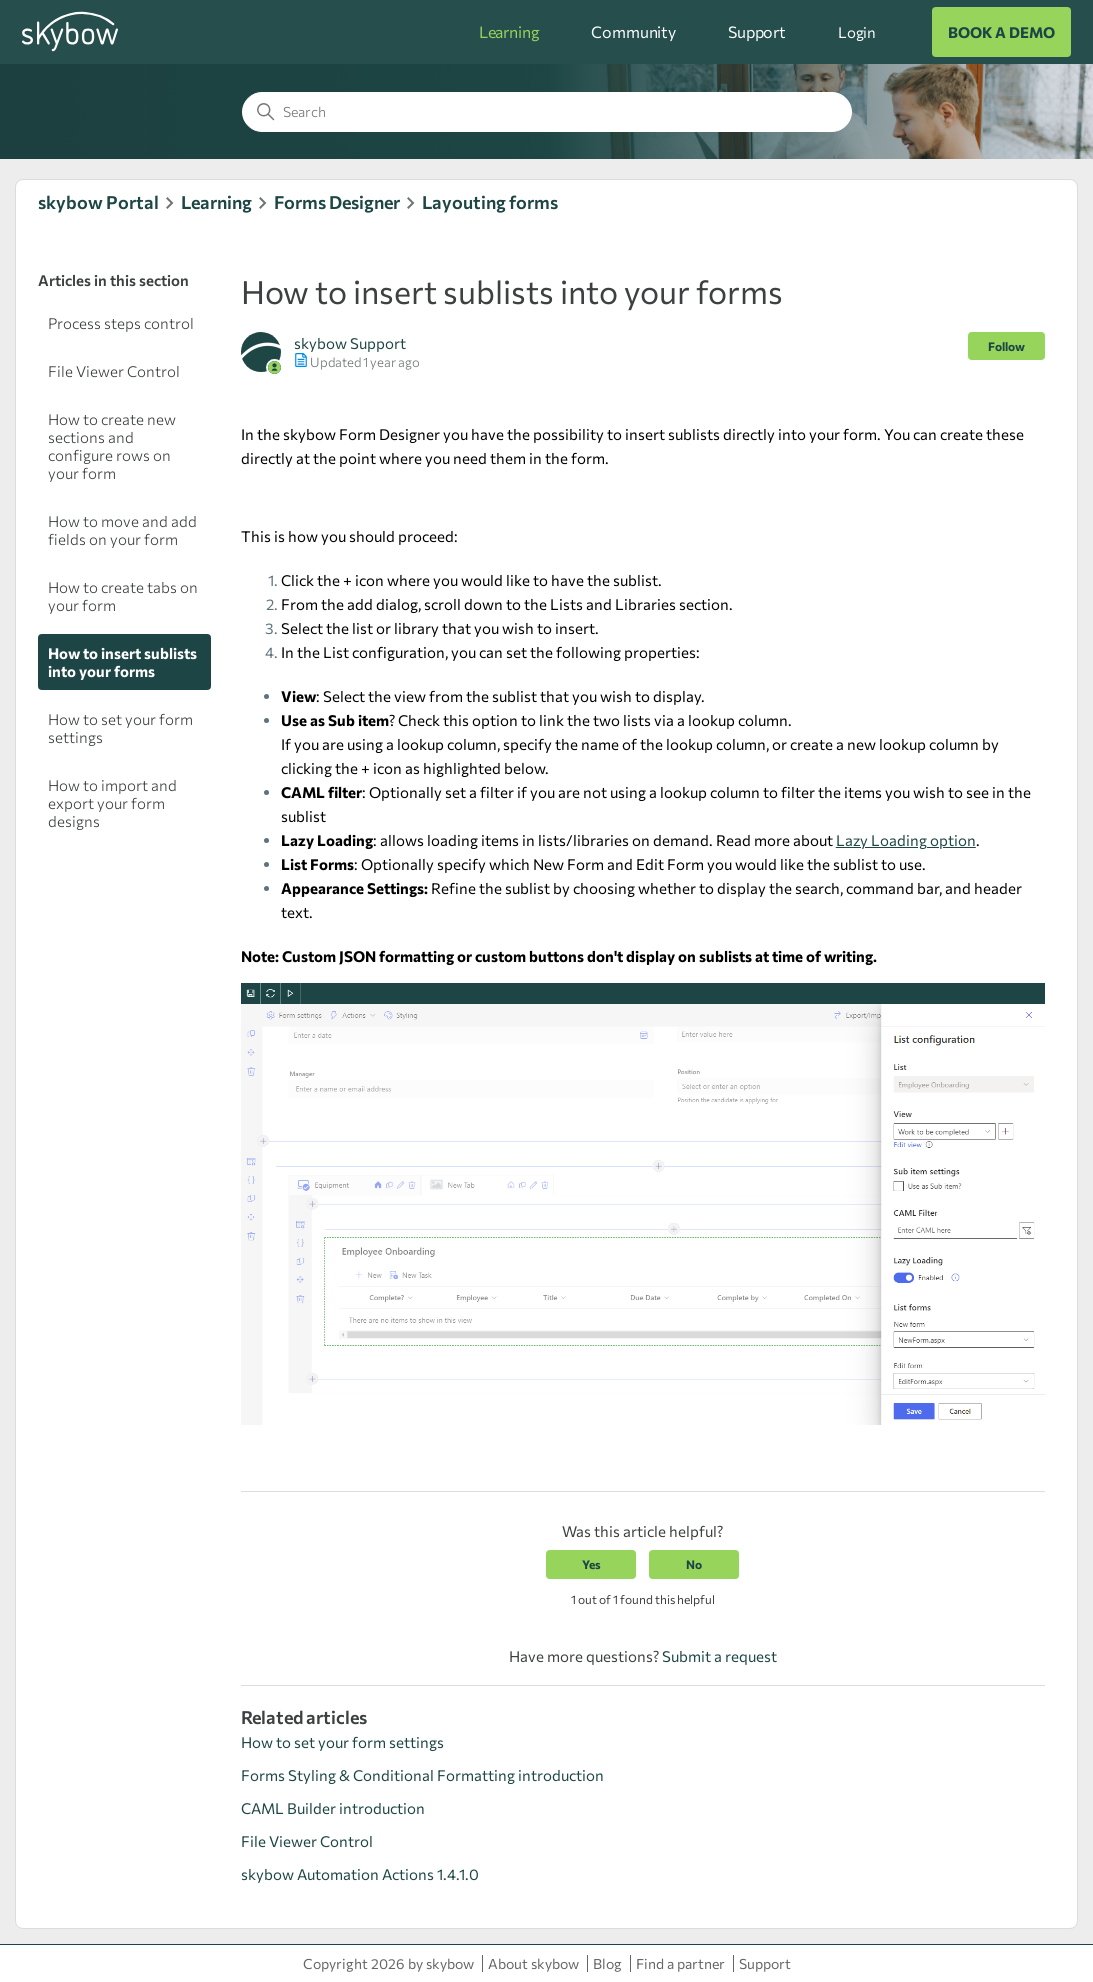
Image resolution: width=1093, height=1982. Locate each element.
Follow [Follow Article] (1006, 346)
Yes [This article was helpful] (591, 1564)
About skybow (533, 1963)
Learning (509, 31)
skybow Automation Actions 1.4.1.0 (360, 1874)
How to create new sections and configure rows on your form (112, 446)
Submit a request (719, 1656)
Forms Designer (337, 202)
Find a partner (680, 1963)
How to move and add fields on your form (122, 530)
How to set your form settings (120, 728)
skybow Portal (98, 202)
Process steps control (121, 323)
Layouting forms (490, 202)
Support (757, 31)
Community (633, 31)
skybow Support (350, 343)
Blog (607, 1963)
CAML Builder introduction (333, 1808)
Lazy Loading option (906, 840)
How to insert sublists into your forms (122, 662)
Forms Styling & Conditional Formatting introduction (422, 1775)
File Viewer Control (114, 371)
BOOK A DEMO (1001, 32)
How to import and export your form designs (112, 803)
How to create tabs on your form (123, 596)
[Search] (547, 112)
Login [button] (857, 32)
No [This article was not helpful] (694, 1564)
